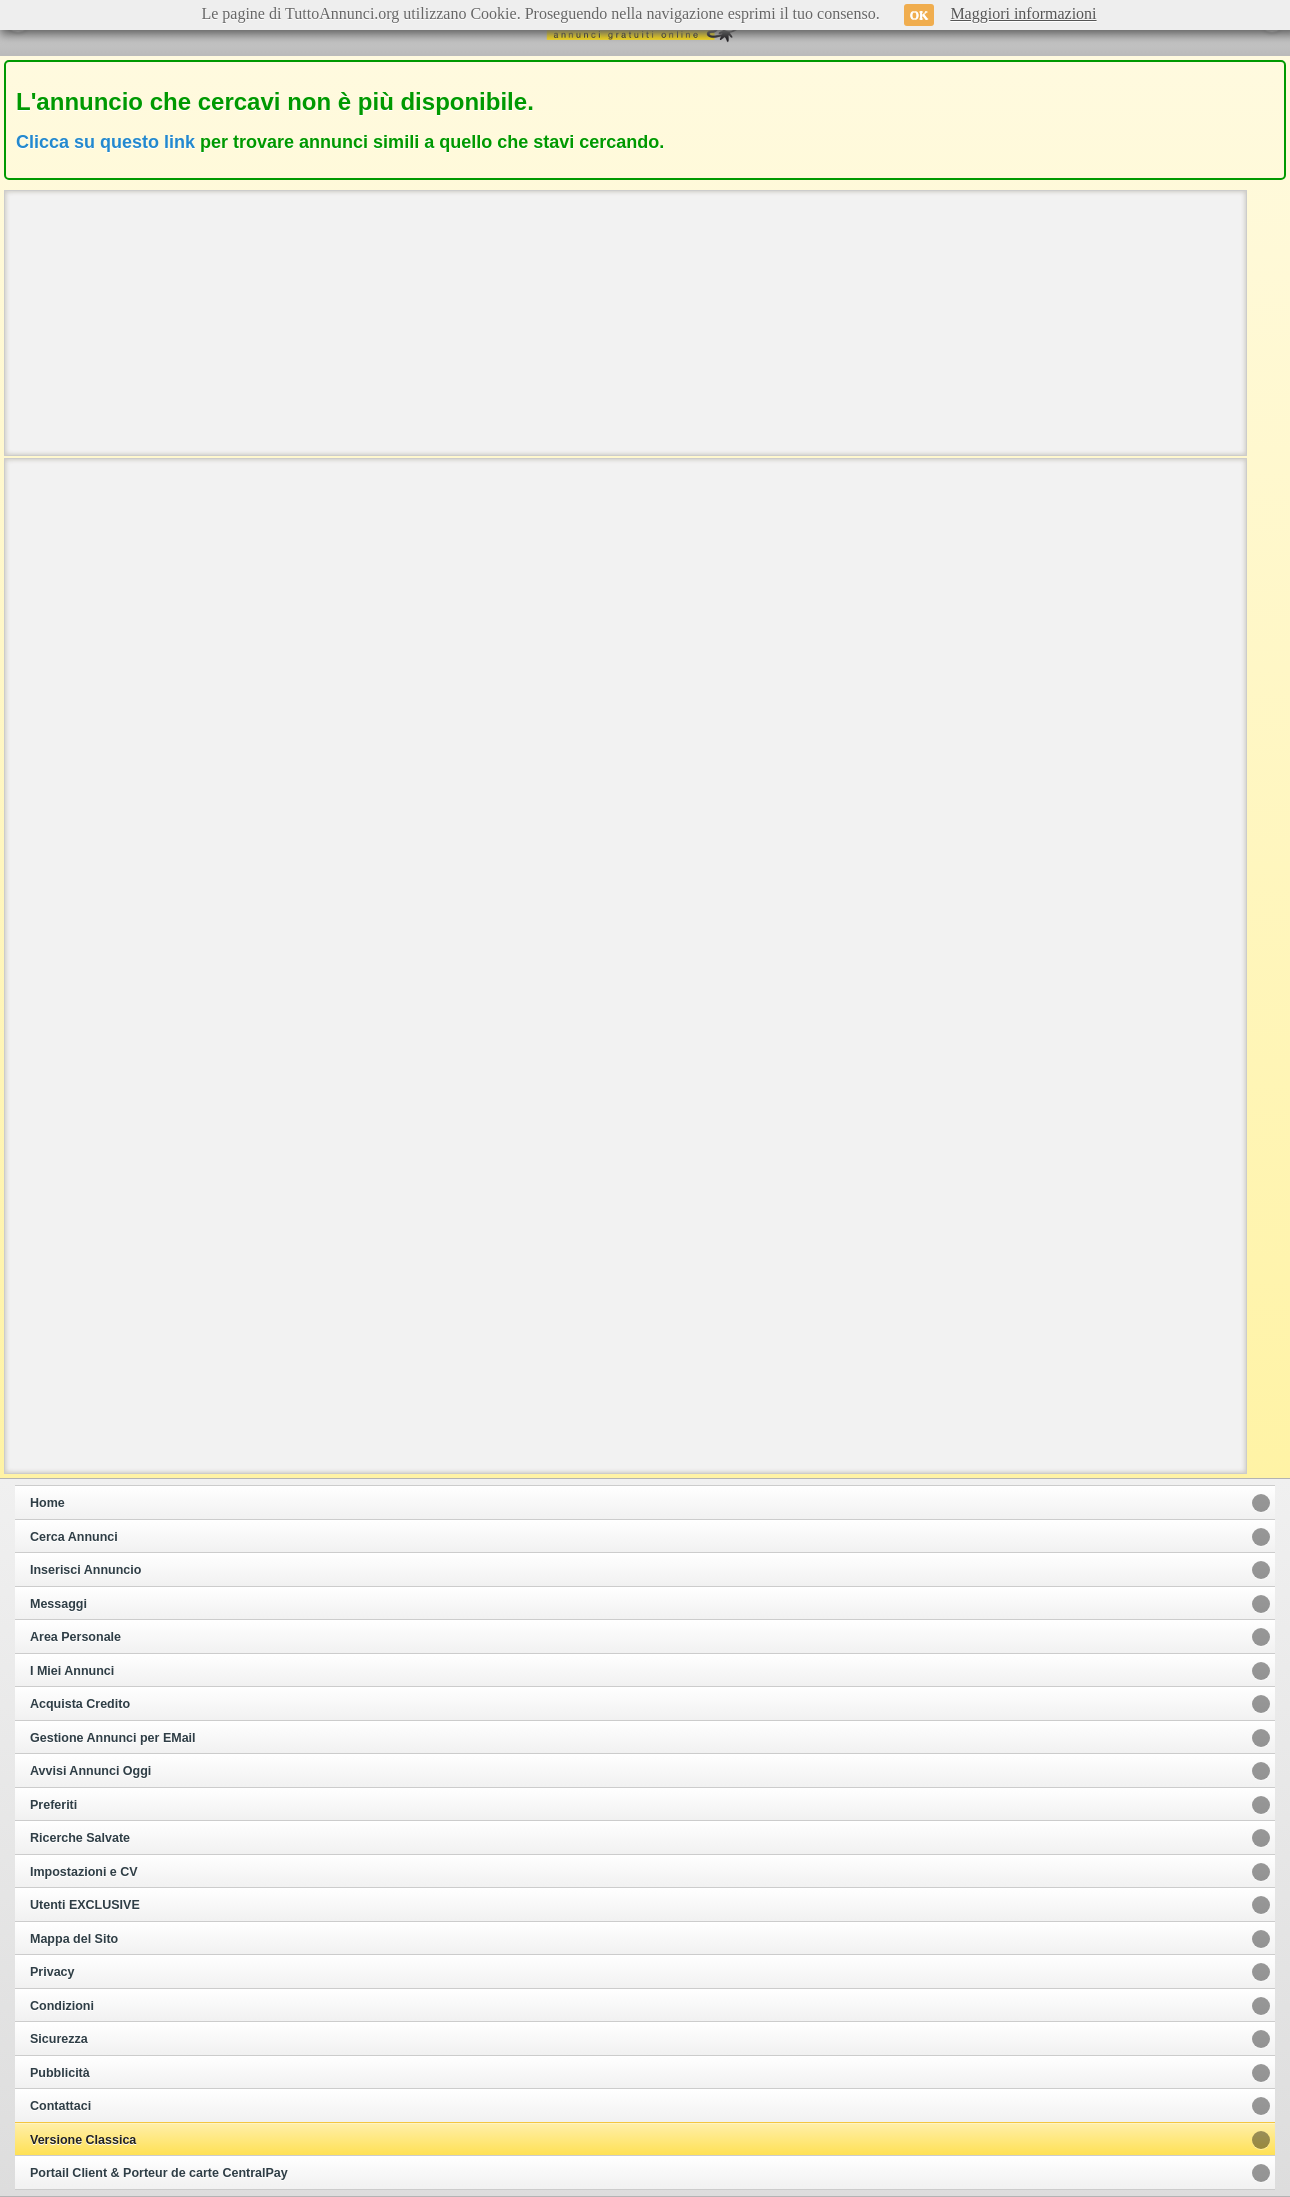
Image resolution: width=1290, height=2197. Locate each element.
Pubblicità (60, 2073)
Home (47, 1503)
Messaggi (58, 1604)
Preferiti (53, 1805)
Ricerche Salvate (80, 1838)
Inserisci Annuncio (85, 1570)
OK (919, 15)
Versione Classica (83, 2140)
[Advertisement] (625, 321)
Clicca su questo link (105, 142)
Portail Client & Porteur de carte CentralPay (159, 2173)
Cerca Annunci (74, 1537)
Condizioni (62, 2006)
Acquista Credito (80, 1704)
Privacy (52, 1972)
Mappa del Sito (74, 1939)
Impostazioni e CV (84, 1872)
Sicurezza (59, 2039)
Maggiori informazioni (1023, 13)
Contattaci (60, 2106)
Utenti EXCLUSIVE (85, 1905)
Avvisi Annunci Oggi (90, 1771)
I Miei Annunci (72, 1671)
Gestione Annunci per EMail (113, 1738)
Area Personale (75, 1637)
